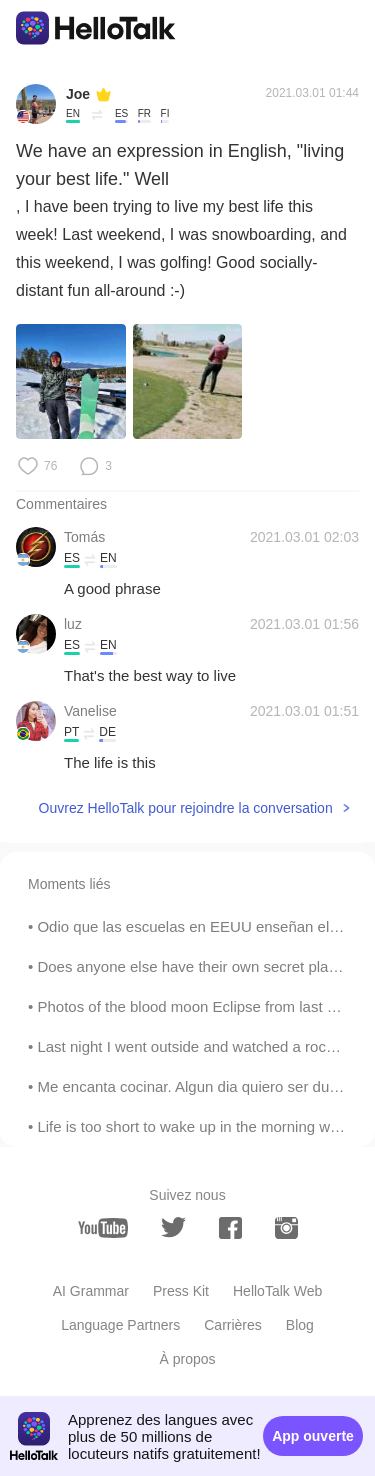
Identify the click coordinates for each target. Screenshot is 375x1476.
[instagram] (286, 1228)
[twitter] (173, 1227)
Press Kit (181, 1291)
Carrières (233, 1325)
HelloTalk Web (277, 1291)
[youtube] (103, 1228)
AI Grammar (91, 1291)
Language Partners (120, 1325)
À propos (187, 1359)
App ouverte (313, 1436)
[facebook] (230, 1228)
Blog (300, 1325)
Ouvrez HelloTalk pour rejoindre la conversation (186, 808)
